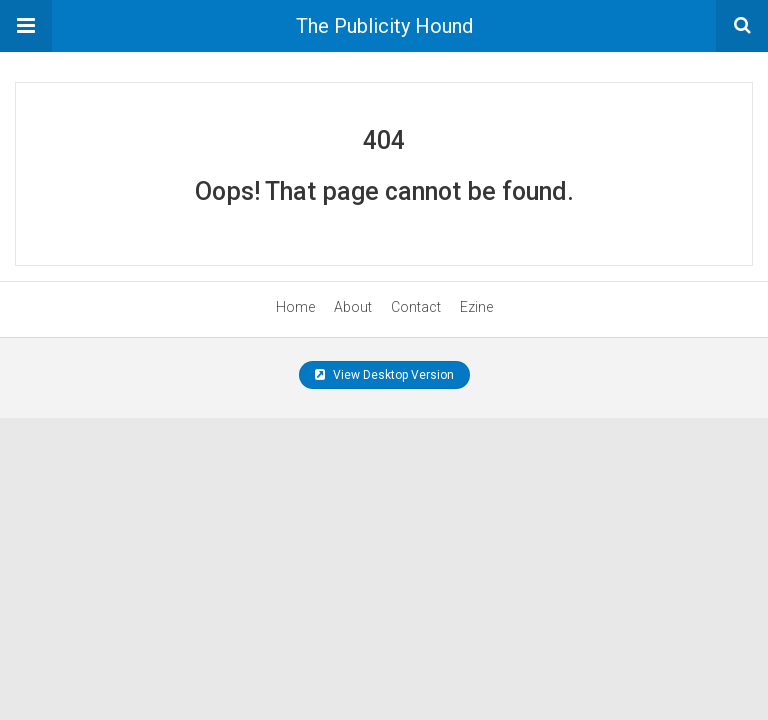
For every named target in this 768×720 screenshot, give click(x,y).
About (353, 307)
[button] (26, 26)
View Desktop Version (384, 375)
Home (295, 307)
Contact (416, 307)
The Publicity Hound (384, 26)
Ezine (476, 307)
